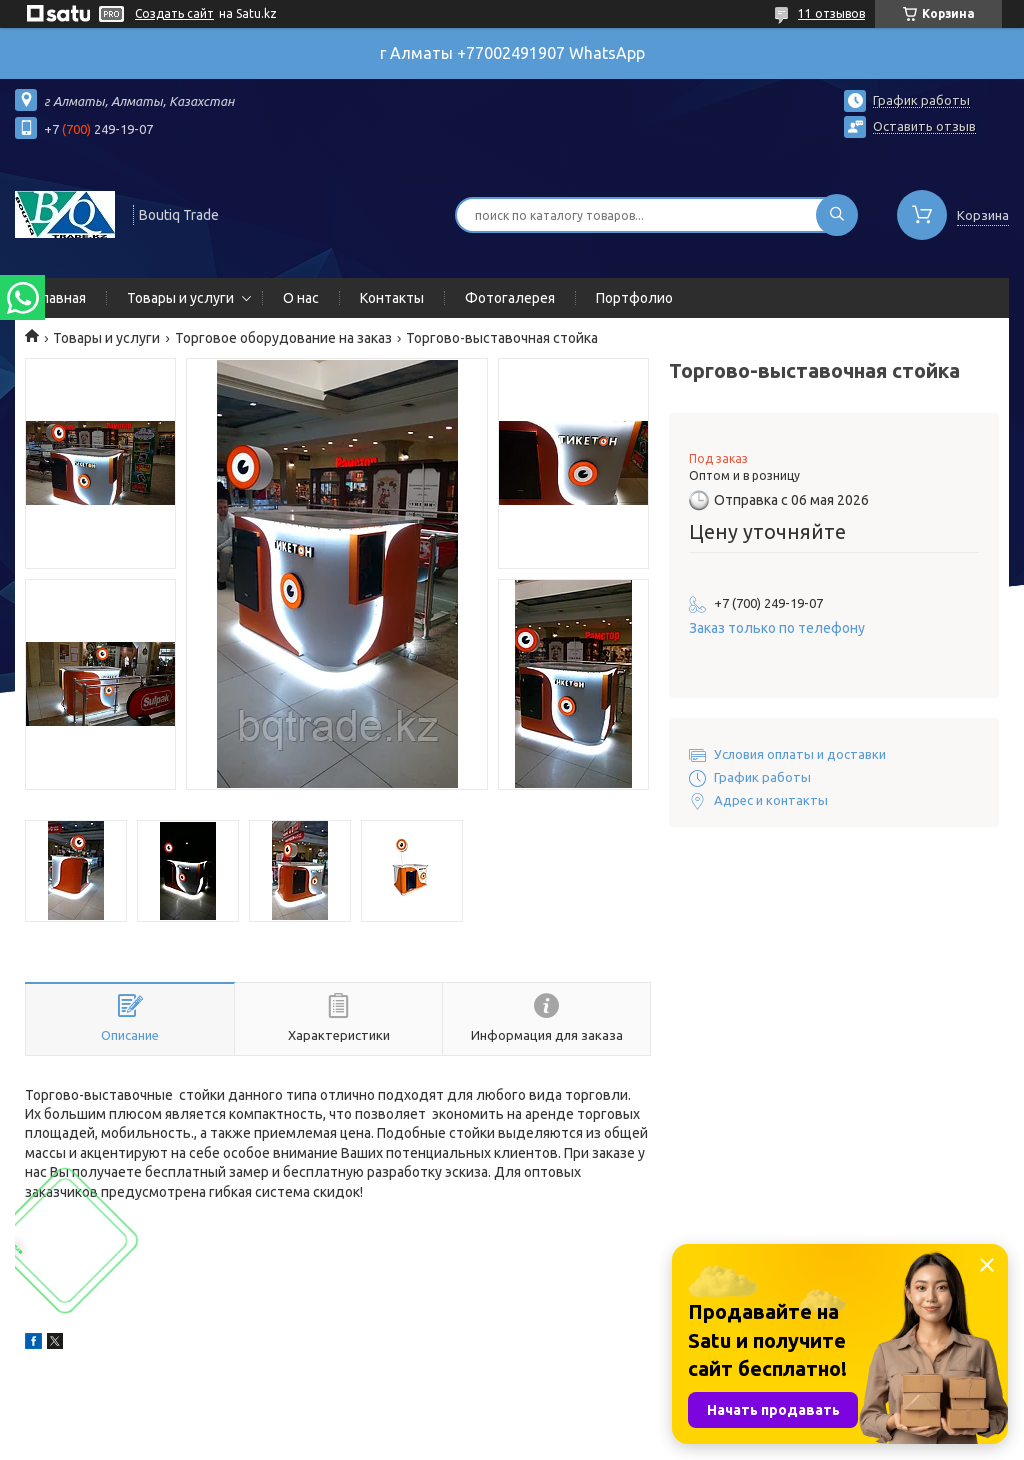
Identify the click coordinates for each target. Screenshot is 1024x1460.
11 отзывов (831, 13)
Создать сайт (174, 13)
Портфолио (634, 298)
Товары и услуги (180, 298)
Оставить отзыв (924, 126)
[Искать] (837, 215)
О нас (301, 298)
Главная (60, 298)
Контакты (392, 298)
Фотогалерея (510, 298)
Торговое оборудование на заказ (283, 338)
